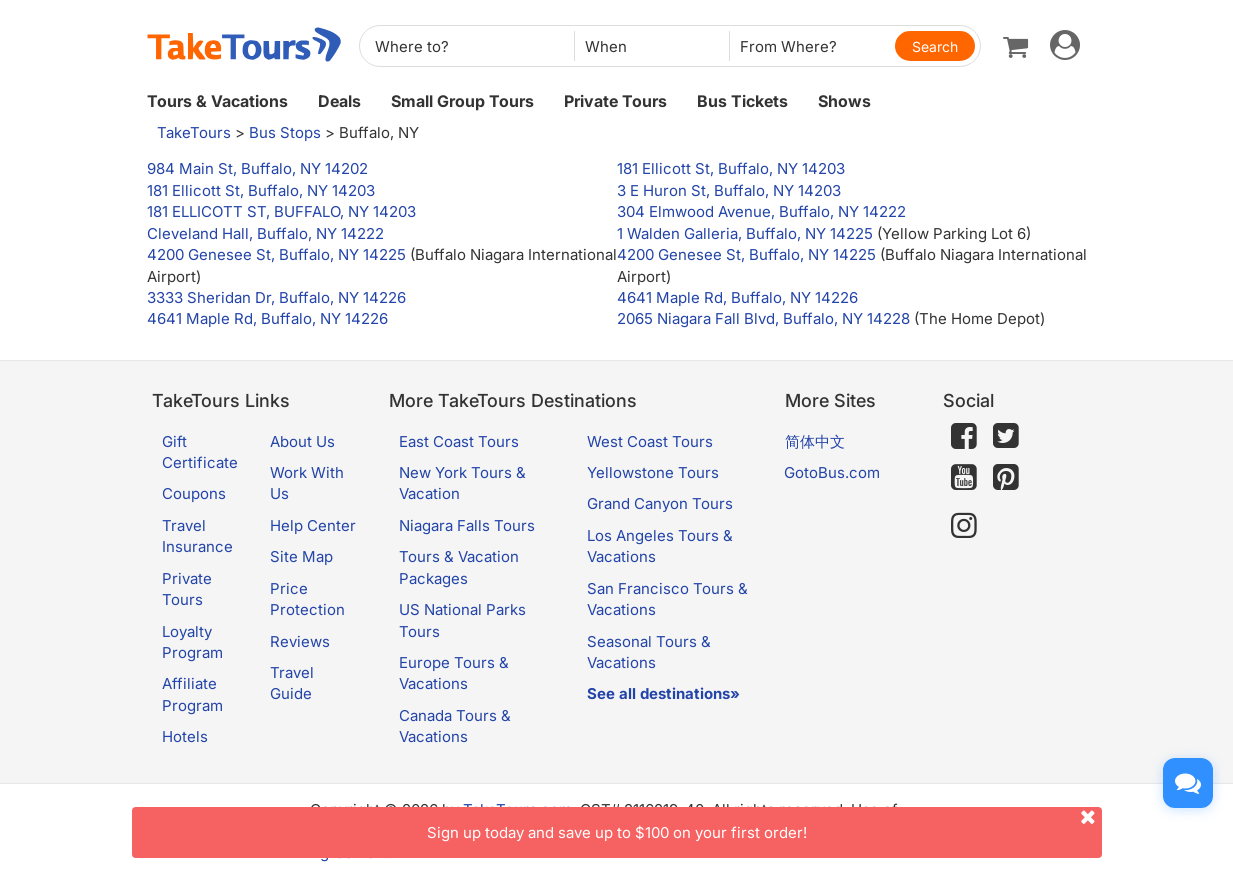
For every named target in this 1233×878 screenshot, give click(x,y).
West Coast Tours (650, 441)
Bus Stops (285, 132)
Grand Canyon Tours (660, 503)
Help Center (313, 525)
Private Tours (615, 101)
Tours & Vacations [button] (217, 101)
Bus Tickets (742, 101)
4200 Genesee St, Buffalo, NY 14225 (276, 254)
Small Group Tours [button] (462, 101)
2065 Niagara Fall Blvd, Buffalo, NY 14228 (763, 318)
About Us (302, 441)
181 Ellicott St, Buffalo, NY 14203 (731, 168)
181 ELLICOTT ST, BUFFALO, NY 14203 (281, 211)
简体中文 (815, 441)
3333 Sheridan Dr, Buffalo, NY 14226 (276, 297)
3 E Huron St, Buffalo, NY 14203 (729, 190)
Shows (844, 101)
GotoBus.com (832, 472)
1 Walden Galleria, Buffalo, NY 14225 (745, 233)
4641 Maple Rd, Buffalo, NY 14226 (737, 297)
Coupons (194, 493)
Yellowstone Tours (653, 472)
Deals (339, 101)
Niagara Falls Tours (467, 525)
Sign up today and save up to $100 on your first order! (764, 824)
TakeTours (194, 132)
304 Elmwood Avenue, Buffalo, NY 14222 (761, 211)
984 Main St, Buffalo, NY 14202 (257, 168)
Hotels (185, 736)
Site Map (301, 556)
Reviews (300, 641)
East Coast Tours (459, 441)
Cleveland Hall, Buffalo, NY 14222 (265, 233)
